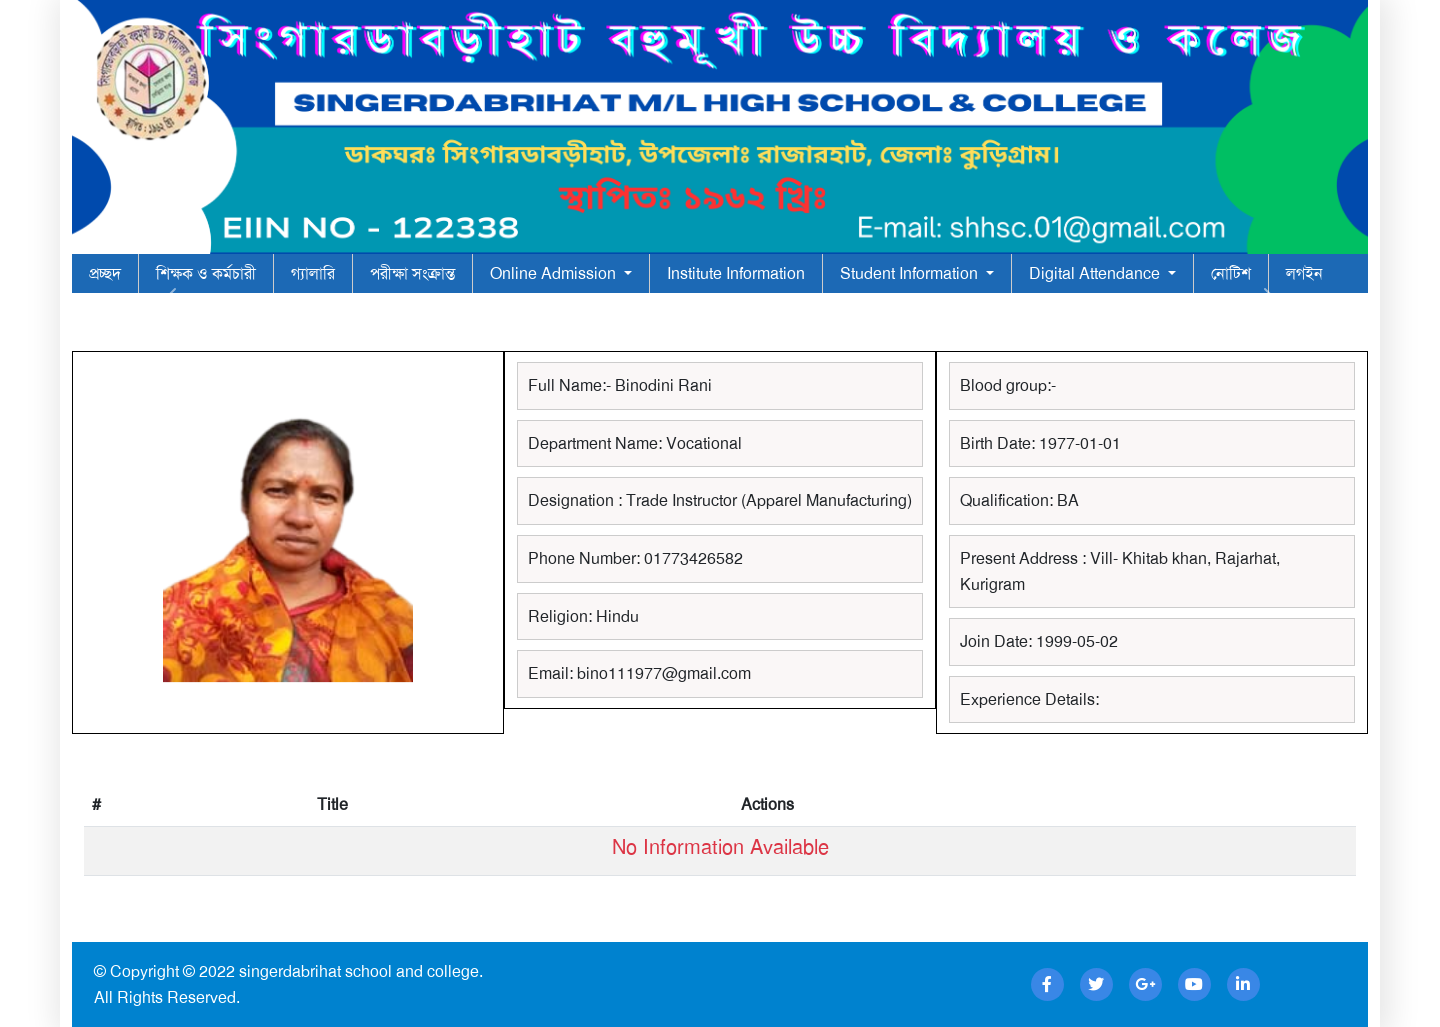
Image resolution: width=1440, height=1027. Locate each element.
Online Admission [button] (555, 273)
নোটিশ (1231, 273)
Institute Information (736, 273)
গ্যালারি (313, 273)
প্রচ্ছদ (105, 273)
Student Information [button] (911, 273)
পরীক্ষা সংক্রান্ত (412, 273)
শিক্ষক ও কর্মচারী (206, 273)
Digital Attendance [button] (1096, 273)
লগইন (1304, 273)
